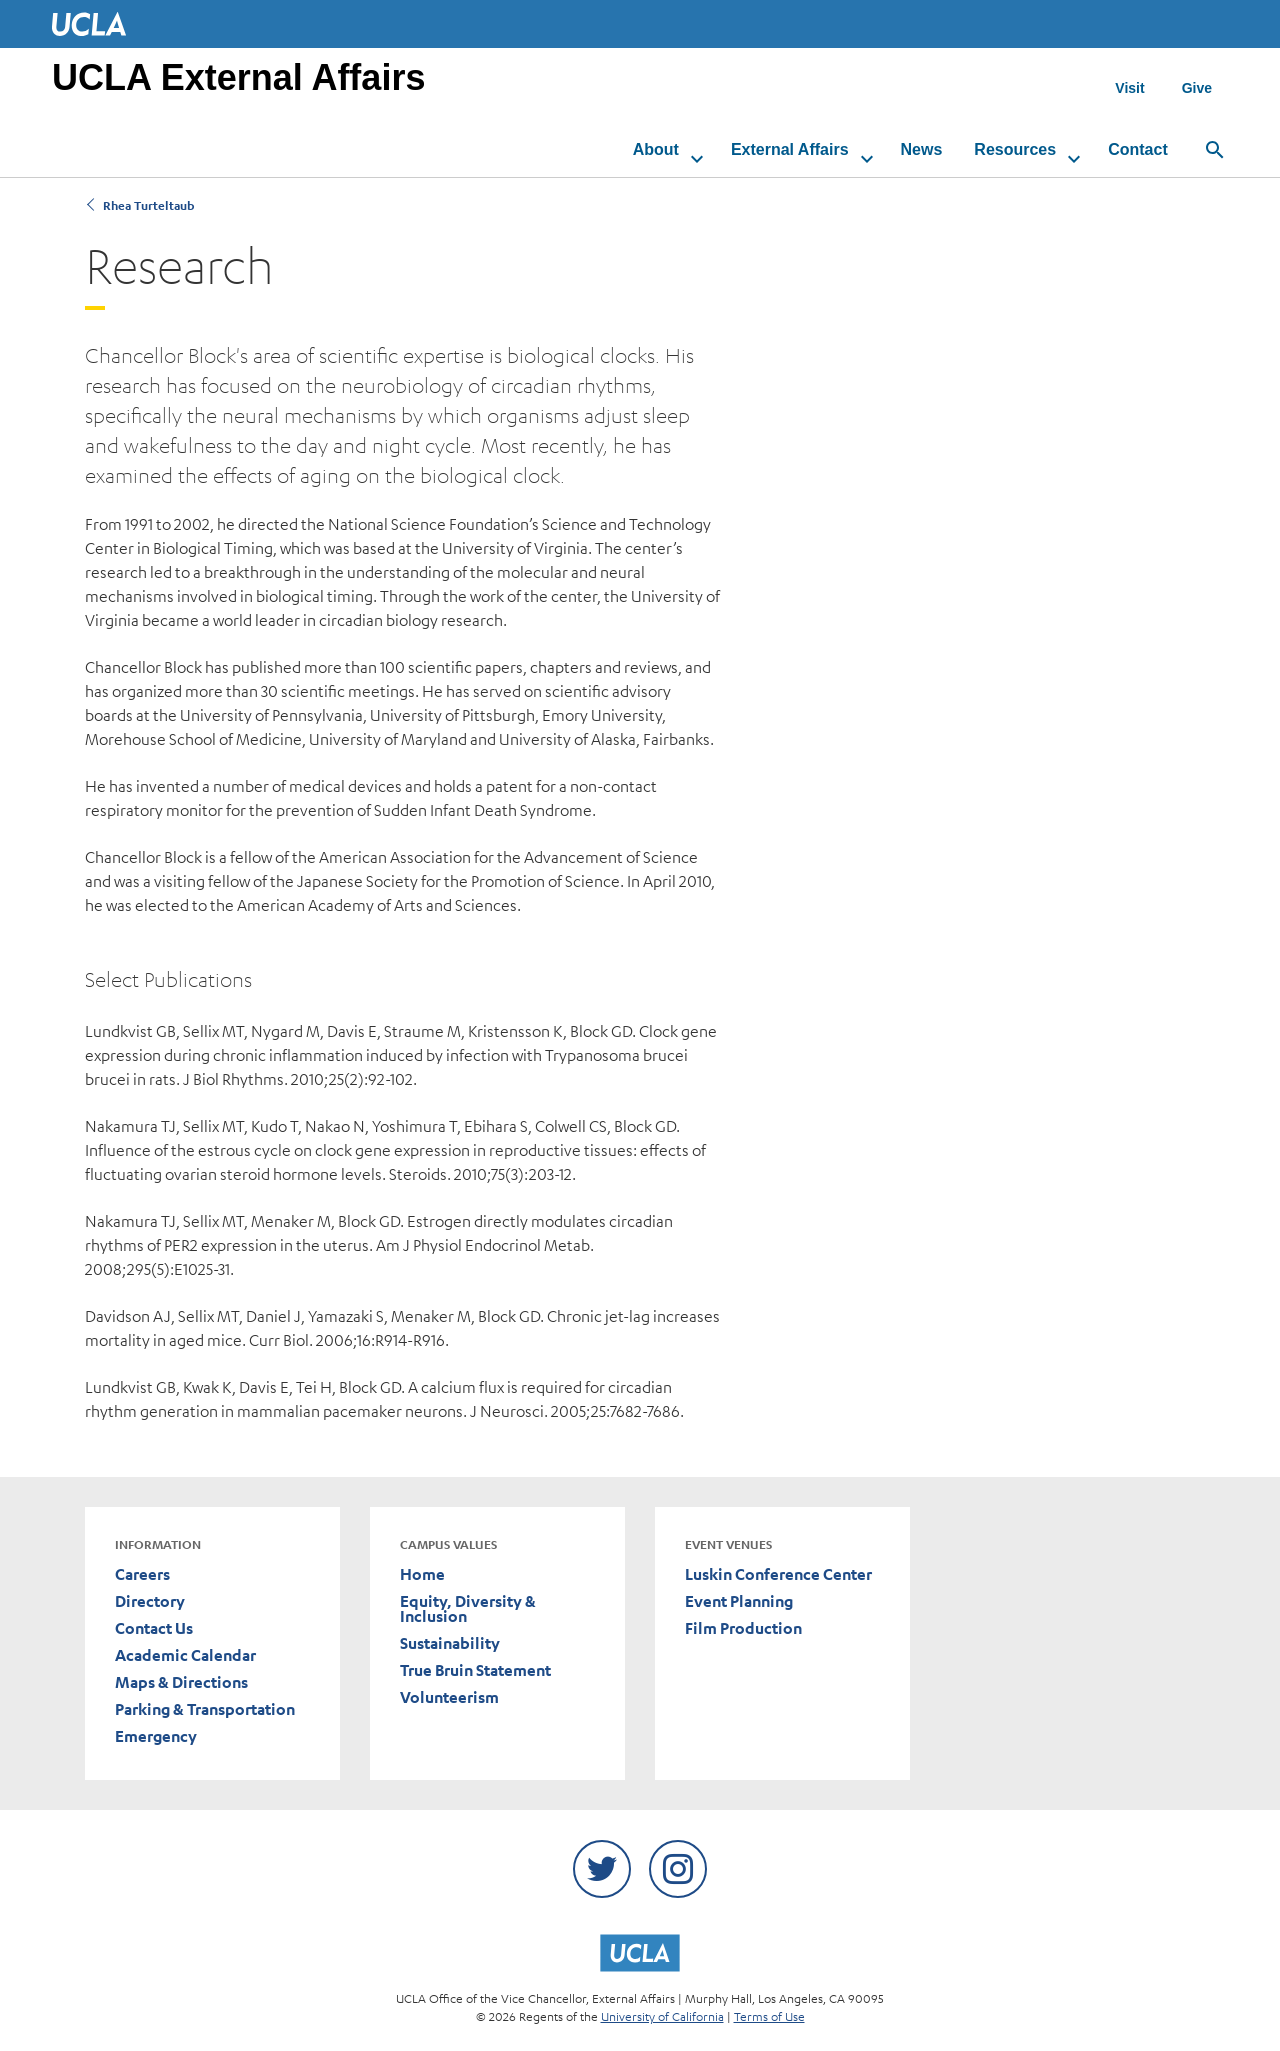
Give (1197, 88)
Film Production (743, 1628)
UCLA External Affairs (238, 77)
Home (422, 1574)
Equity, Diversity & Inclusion (468, 1609)
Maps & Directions (181, 1682)
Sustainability (450, 1643)
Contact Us (154, 1628)
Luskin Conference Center (778, 1574)
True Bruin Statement (475, 1670)
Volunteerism (449, 1697)
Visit (1129, 88)
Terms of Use (769, 2016)
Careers (142, 1574)
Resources (1001, 149)
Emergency (156, 1736)
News (907, 149)
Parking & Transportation (205, 1709)
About (641, 149)
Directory (150, 1601)
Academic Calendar (185, 1655)
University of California (662, 2016)
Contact (1123, 149)
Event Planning (739, 1601)
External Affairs (775, 149)
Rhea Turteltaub (147, 205)
